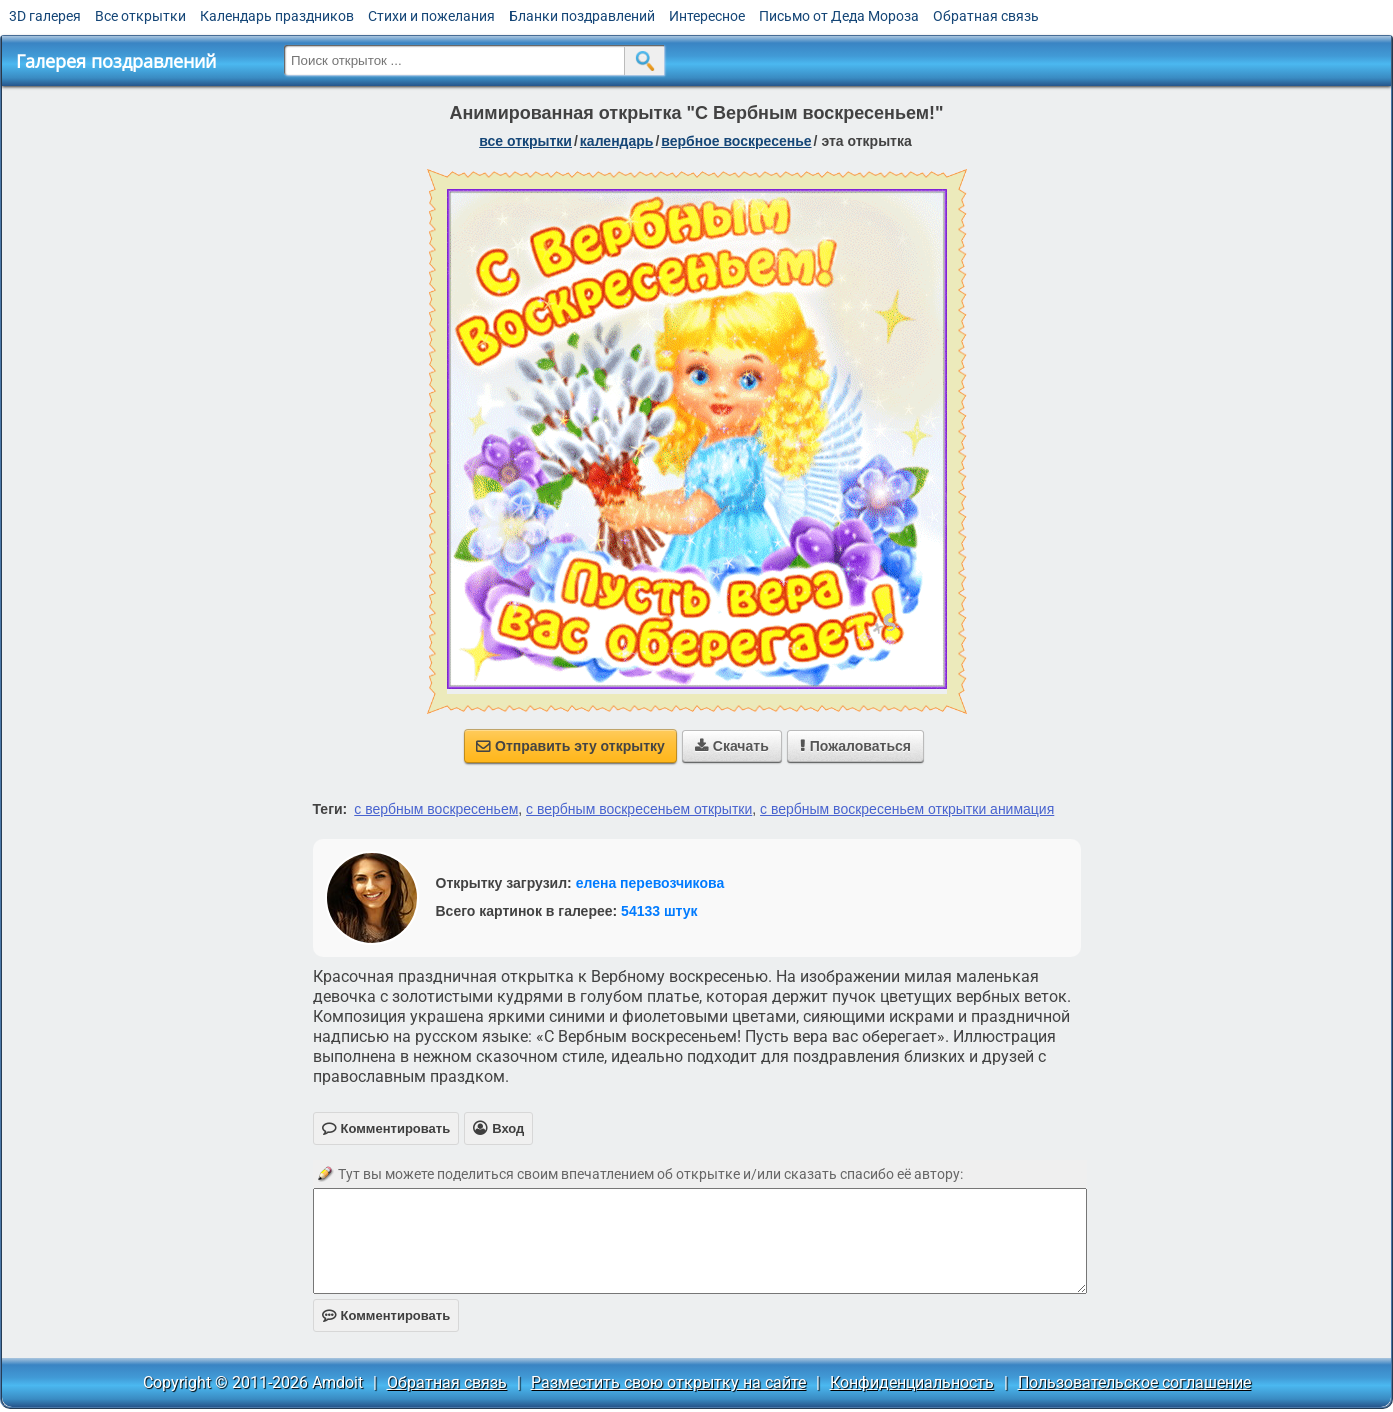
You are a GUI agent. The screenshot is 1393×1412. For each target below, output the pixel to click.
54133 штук (659, 911)
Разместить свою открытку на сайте (668, 1382)
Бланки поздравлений (582, 16)
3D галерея (45, 16)
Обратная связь (986, 16)
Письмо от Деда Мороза (839, 16)
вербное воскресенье (736, 141)
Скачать (732, 746)
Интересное (707, 16)
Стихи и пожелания (431, 16)
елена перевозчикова (650, 883)
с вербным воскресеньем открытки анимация (907, 809)
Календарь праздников (277, 16)
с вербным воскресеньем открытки (639, 809)
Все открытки (140, 16)
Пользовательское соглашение (1134, 1382)
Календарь (617, 141)
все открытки (525, 141)
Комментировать (386, 1315)
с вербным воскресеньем (436, 809)
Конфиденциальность (912, 1382)
